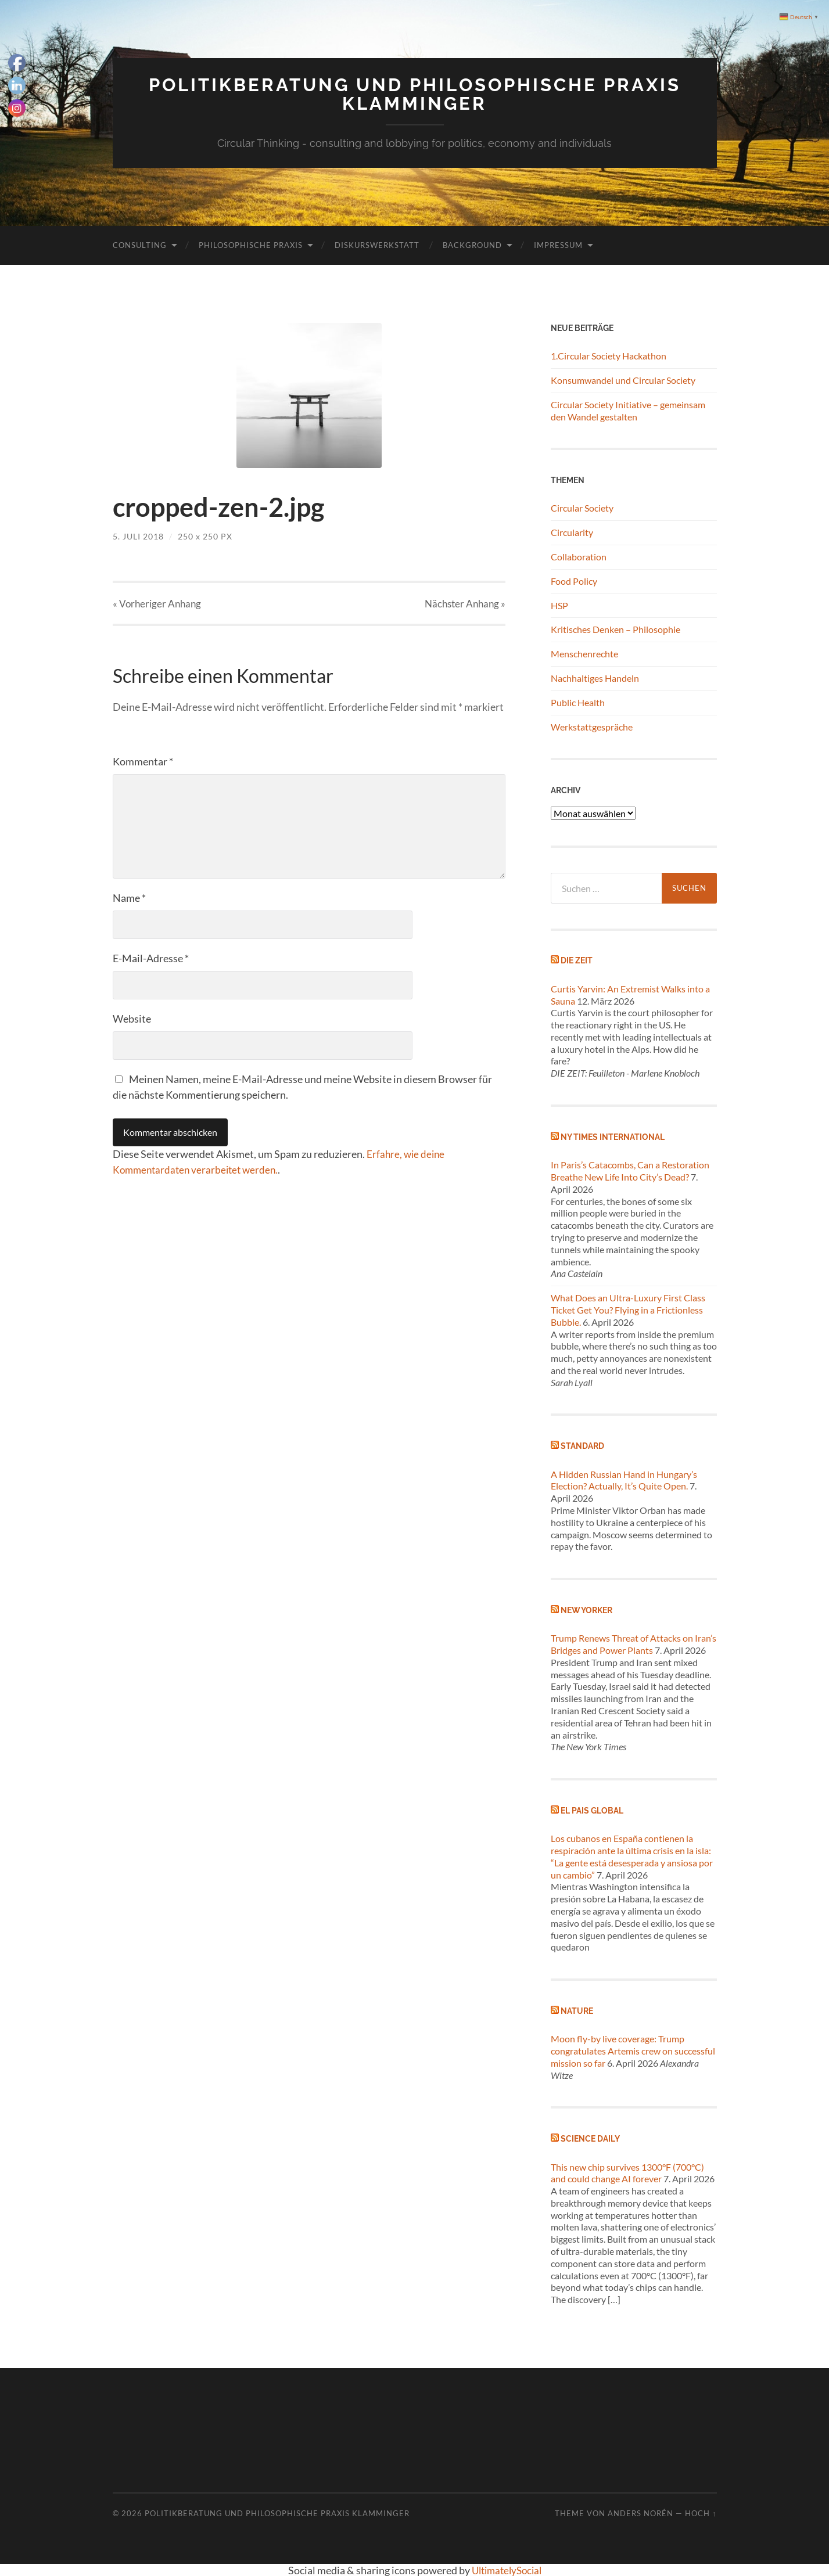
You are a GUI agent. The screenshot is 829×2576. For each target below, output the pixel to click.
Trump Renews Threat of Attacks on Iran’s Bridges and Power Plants (633, 1643)
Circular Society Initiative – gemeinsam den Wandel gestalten (628, 409)
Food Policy (574, 579)
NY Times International (613, 1136)
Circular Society (582, 507)
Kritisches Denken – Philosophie (615, 628)
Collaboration (579, 556)
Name (129, 897)
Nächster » (465, 603)
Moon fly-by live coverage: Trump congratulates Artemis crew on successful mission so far (633, 2050)
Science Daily (590, 2138)
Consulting (140, 244)
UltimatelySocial (506, 2569)
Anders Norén (640, 2512)
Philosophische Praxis (251, 244)
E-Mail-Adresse (151, 958)
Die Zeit (577, 960)
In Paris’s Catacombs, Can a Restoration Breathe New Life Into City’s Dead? (630, 1170)
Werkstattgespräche (592, 725)
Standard (582, 1445)
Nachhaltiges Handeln (595, 677)
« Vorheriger (157, 603)
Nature (577, 2010)
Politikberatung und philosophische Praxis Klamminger (415, 94)
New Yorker (586, 1609)
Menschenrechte (584, 653)
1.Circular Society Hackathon (608, 355)
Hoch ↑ (700, 2512)
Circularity (572, 531)
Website (132, 1018)
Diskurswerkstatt (377, 244)
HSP (559, 604)
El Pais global (592, 1810)
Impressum (558, 244)
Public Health (578, 701)
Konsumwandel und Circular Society (623, 379)
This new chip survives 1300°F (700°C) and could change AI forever (627, 2171)
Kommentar (143, 761)
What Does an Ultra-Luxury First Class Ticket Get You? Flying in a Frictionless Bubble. (628, 1309)
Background (472, 244)
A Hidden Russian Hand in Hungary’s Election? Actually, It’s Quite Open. (624, 1479)
